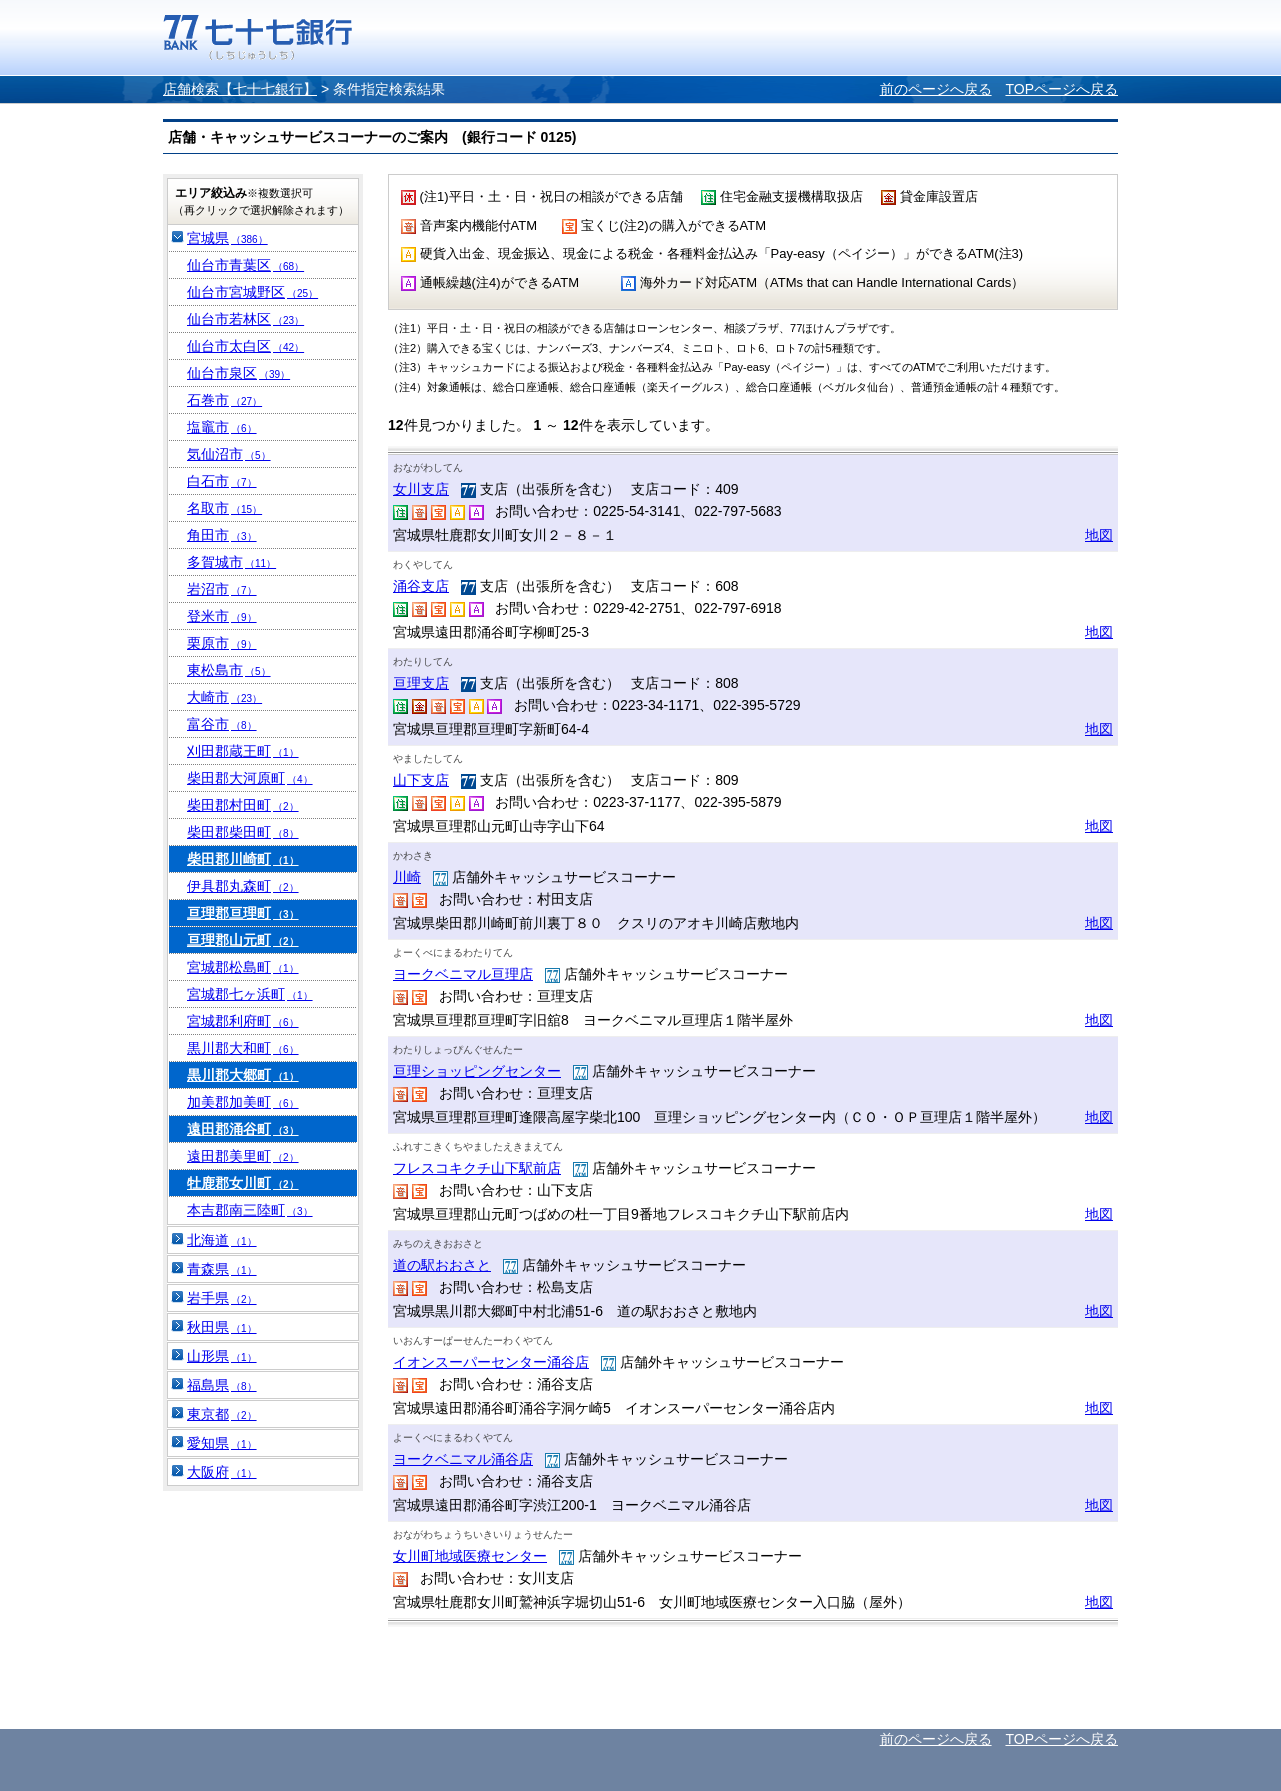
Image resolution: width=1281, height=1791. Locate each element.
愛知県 (222, 1443)
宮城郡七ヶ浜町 (250, 994)
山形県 (222, 1356)
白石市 (222, 481)
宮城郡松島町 (243, 967)
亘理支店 (421, 683)
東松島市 (229, 670)
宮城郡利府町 (243, 1021)
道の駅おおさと (442, 1265)
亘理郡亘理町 (243, 913)
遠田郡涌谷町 (243, 1129)
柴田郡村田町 (243, 805)
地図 (1099, 535)
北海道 (222, 1240)
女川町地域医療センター (470, 1556)
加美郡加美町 (243, 1102)
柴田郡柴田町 (243, 832)
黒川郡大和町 (243, 1048)
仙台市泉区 (238, 373)
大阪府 (222, 1472)
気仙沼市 (229, 454)
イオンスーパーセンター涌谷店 (491, 1362)
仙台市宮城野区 (252, 292)
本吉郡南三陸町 (250, 1210)
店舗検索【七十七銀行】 (240, 89)
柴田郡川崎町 (243, 859)
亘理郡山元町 (243, 940)
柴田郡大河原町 (250, 778)
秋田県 (222, 1327)
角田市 (222, 535)
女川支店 (421, 489)
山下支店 (421, 780)
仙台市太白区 (245, 346)
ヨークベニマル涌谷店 (463, 1459)
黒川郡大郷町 (243, 1075)
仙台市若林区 (245, 319)
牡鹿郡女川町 (243, 1183)
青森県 (222, 1269)
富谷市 (222, 724)
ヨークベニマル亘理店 (463, 974)
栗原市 (222, 643)
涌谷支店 (421, 586)
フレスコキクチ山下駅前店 (477, 1168)
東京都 (222, 1414)
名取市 (224, 508)
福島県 (222, 1385)
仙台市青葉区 (245, 265)
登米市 (222, 616)
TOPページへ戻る (1061, 89)
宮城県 (227, 238)
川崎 (407, 877)
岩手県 (222, 1298)
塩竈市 (222, 427)
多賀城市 (231, 562)
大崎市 (224, 697)
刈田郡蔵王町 (243, 751)
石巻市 (224, 400)
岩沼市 (222, 589)
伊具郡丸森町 (243, 886)
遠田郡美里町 (243, 1156)
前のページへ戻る (936, 89)
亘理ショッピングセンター (477, 1071)
